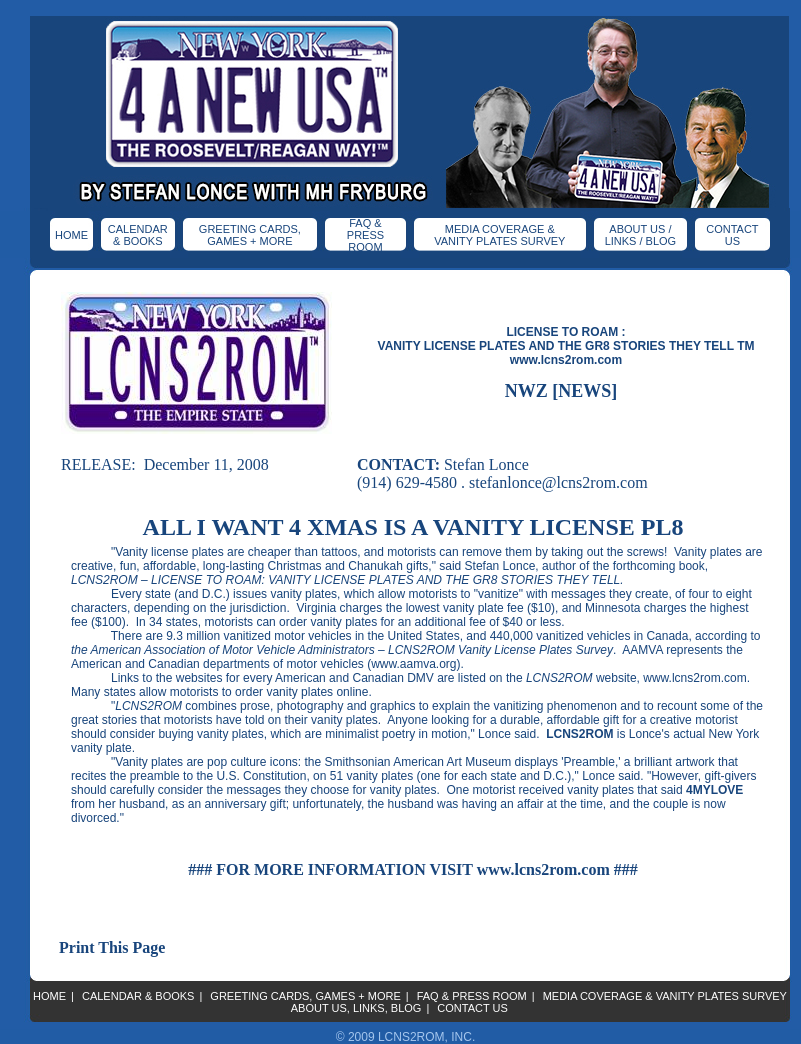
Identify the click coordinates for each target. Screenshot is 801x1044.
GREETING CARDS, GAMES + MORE (250, 235)
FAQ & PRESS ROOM (365, 235)
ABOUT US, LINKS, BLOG (356, 1008)
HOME (71, 235)
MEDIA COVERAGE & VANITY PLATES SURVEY (499, 235)
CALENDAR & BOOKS (138, 235)
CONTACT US (732, 235)
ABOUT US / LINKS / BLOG (641, 235)
